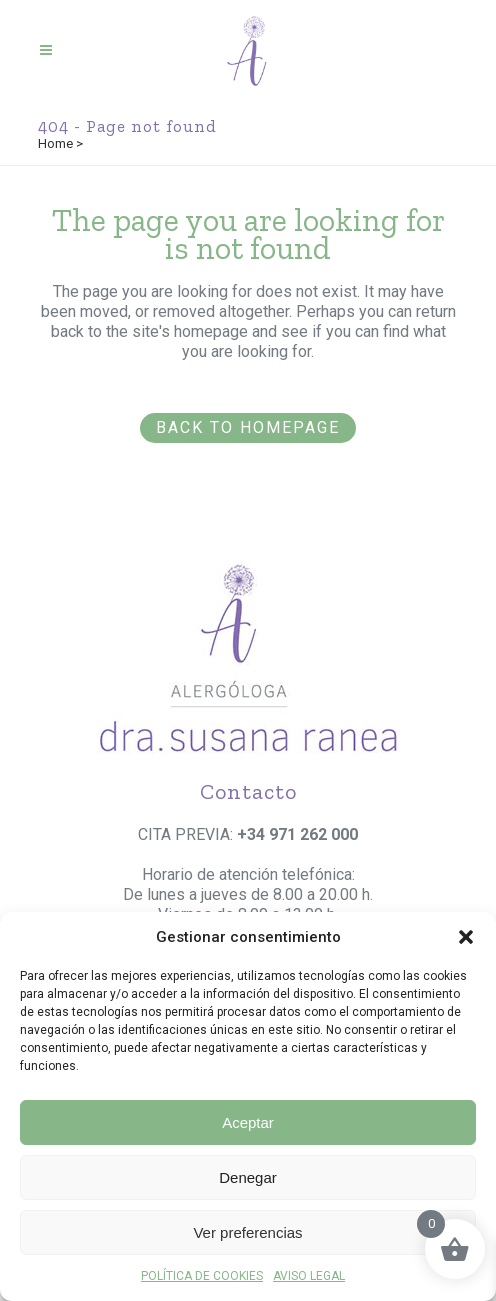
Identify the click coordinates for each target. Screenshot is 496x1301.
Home (55, 143)
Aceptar (248, 1122)
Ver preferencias (247, 1232)
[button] (466, 937)
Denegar (248, 1177)
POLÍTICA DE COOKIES (202, 1276)
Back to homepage (248, 427)
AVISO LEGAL (309, 1276)
